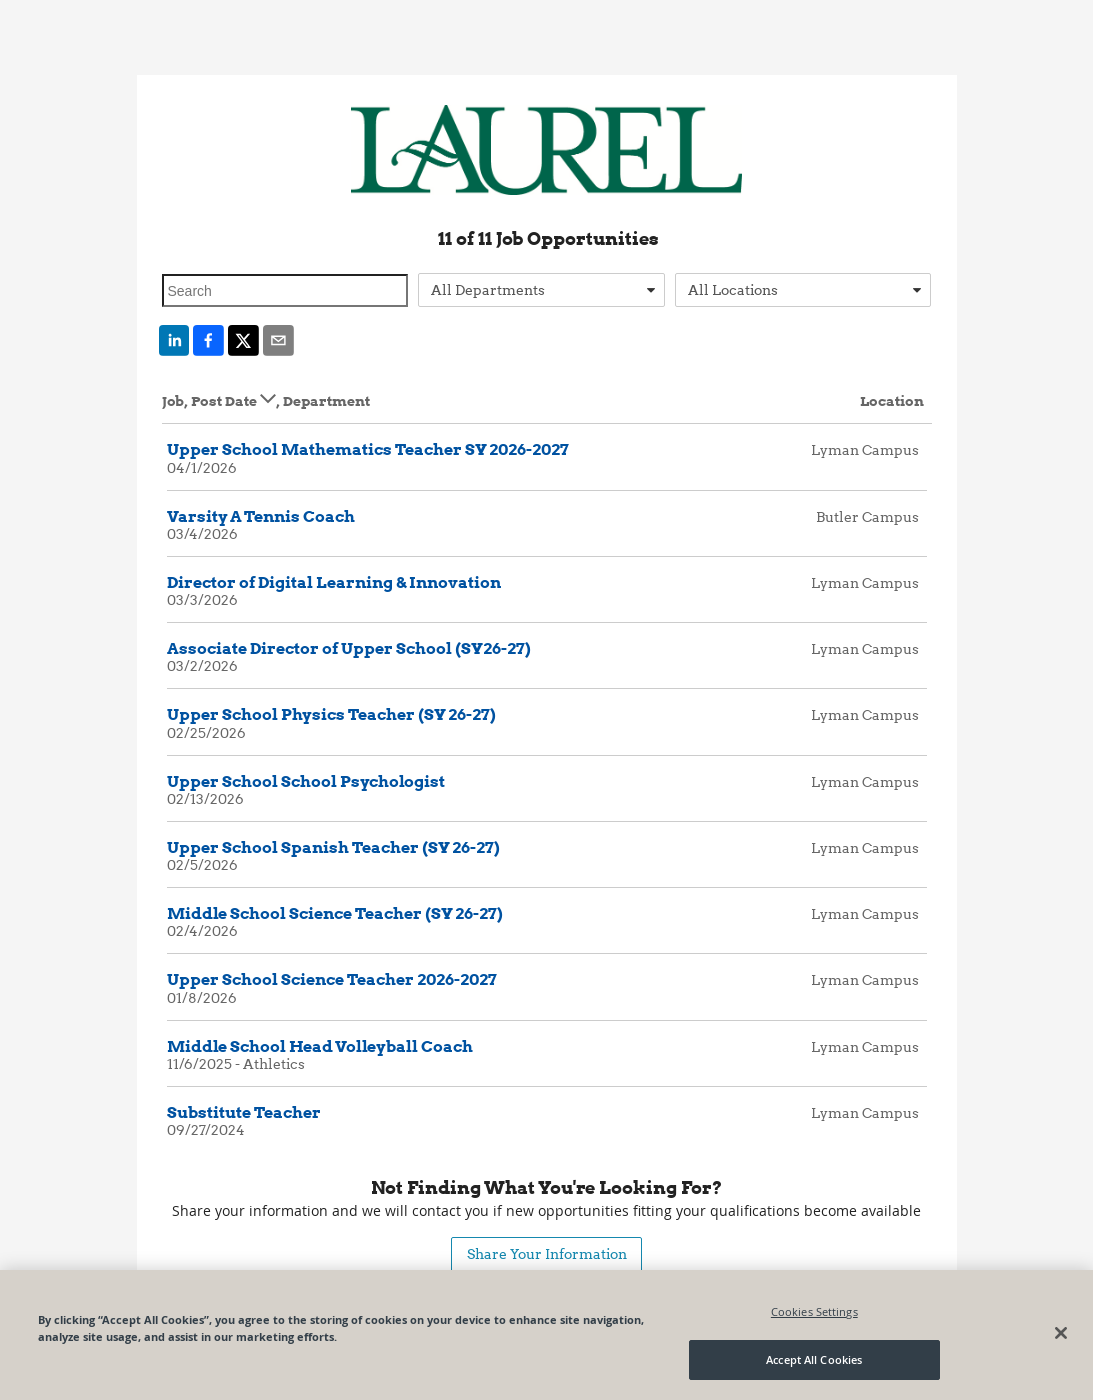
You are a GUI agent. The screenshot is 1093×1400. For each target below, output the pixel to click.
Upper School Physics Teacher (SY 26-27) (331, 714)
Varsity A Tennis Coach (261, 516)
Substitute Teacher (244, 1112)
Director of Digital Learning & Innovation (334, 582)
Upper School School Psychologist (306, 781)
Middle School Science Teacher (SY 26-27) (335, 913)
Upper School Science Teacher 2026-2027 (332, 979)
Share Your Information (547, 1253)
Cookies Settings (814, 1311)
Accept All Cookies (814, 1359)
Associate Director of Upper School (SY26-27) (349, 648)
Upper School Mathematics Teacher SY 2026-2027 (368, 449)
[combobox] (541, 290)
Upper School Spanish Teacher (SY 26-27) (333, 847)
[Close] (1061, 1333)
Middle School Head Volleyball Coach (320, 1046)
